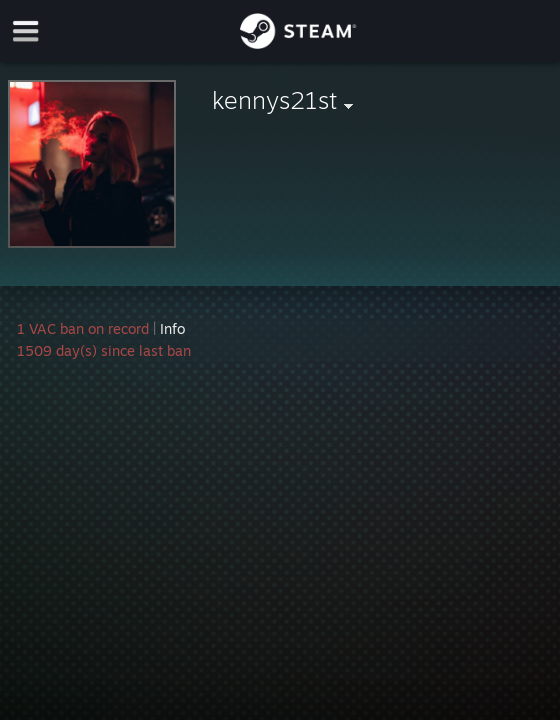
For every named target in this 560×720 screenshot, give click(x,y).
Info (172, 328)
